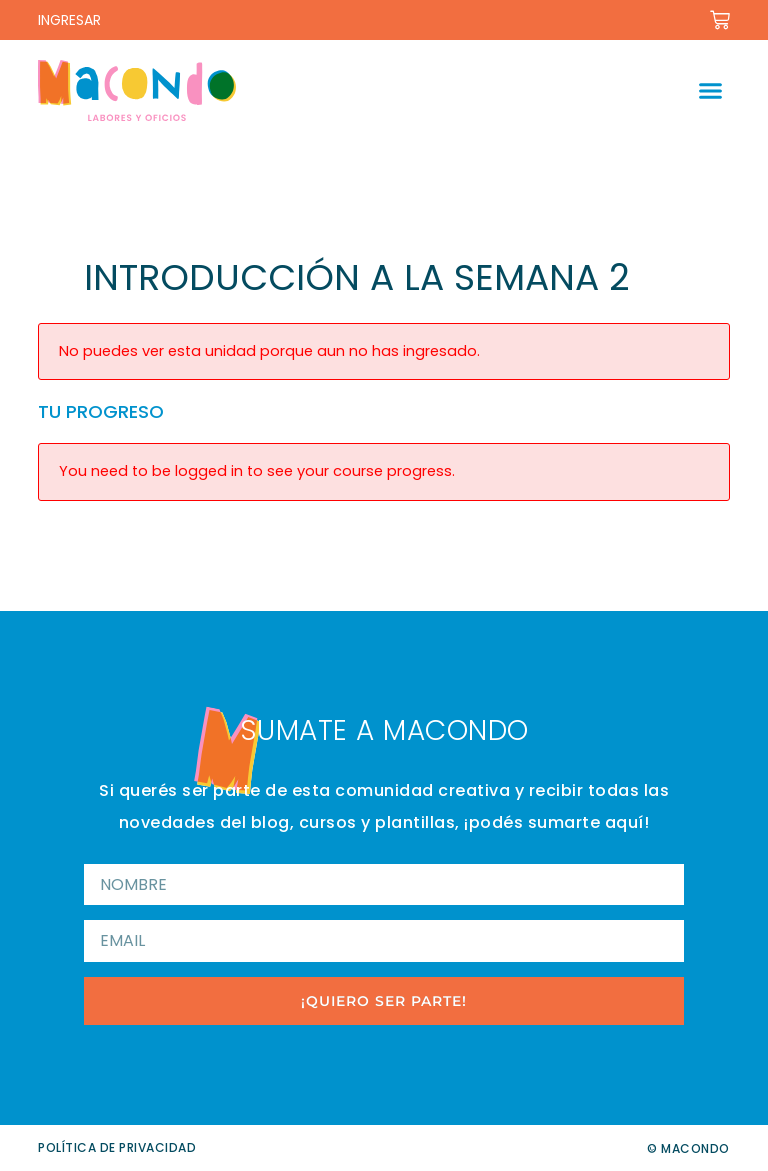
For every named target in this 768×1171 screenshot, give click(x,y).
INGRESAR (69, 20)
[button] (711, 91)
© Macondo (688, 1148)
